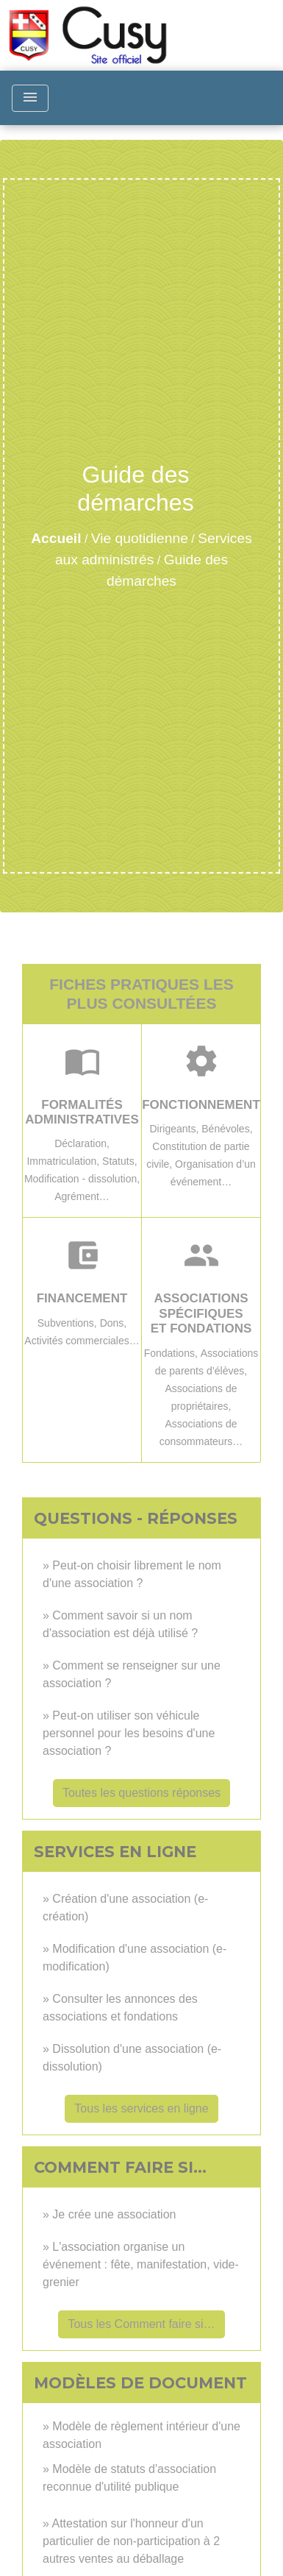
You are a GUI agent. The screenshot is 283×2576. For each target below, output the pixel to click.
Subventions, (68, 1323)
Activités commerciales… (81, 1340)
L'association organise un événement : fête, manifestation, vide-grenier (141, 2264)
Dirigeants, (175, 1129)
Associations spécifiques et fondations (201, 1313)
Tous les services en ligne (141, 2108)
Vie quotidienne (139, 538)
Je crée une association (114, 2214)
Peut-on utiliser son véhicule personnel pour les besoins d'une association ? (129, 1733)
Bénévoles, (226, 1129)
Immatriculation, (64, 1161)
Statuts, (119, 1161)
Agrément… (82, 1196)
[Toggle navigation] (30, 98)
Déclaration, (82, 1143)
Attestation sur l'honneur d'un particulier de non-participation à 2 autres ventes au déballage (131, 2541)
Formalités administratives (82, 1112)
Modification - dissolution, (82, 1179)
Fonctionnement (201, 1105)
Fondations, (172, 1353)
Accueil (56, 538)
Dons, (113, 1323)
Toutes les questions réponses (141, 1792)
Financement (82, 1298)
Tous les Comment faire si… (141, 2324)
